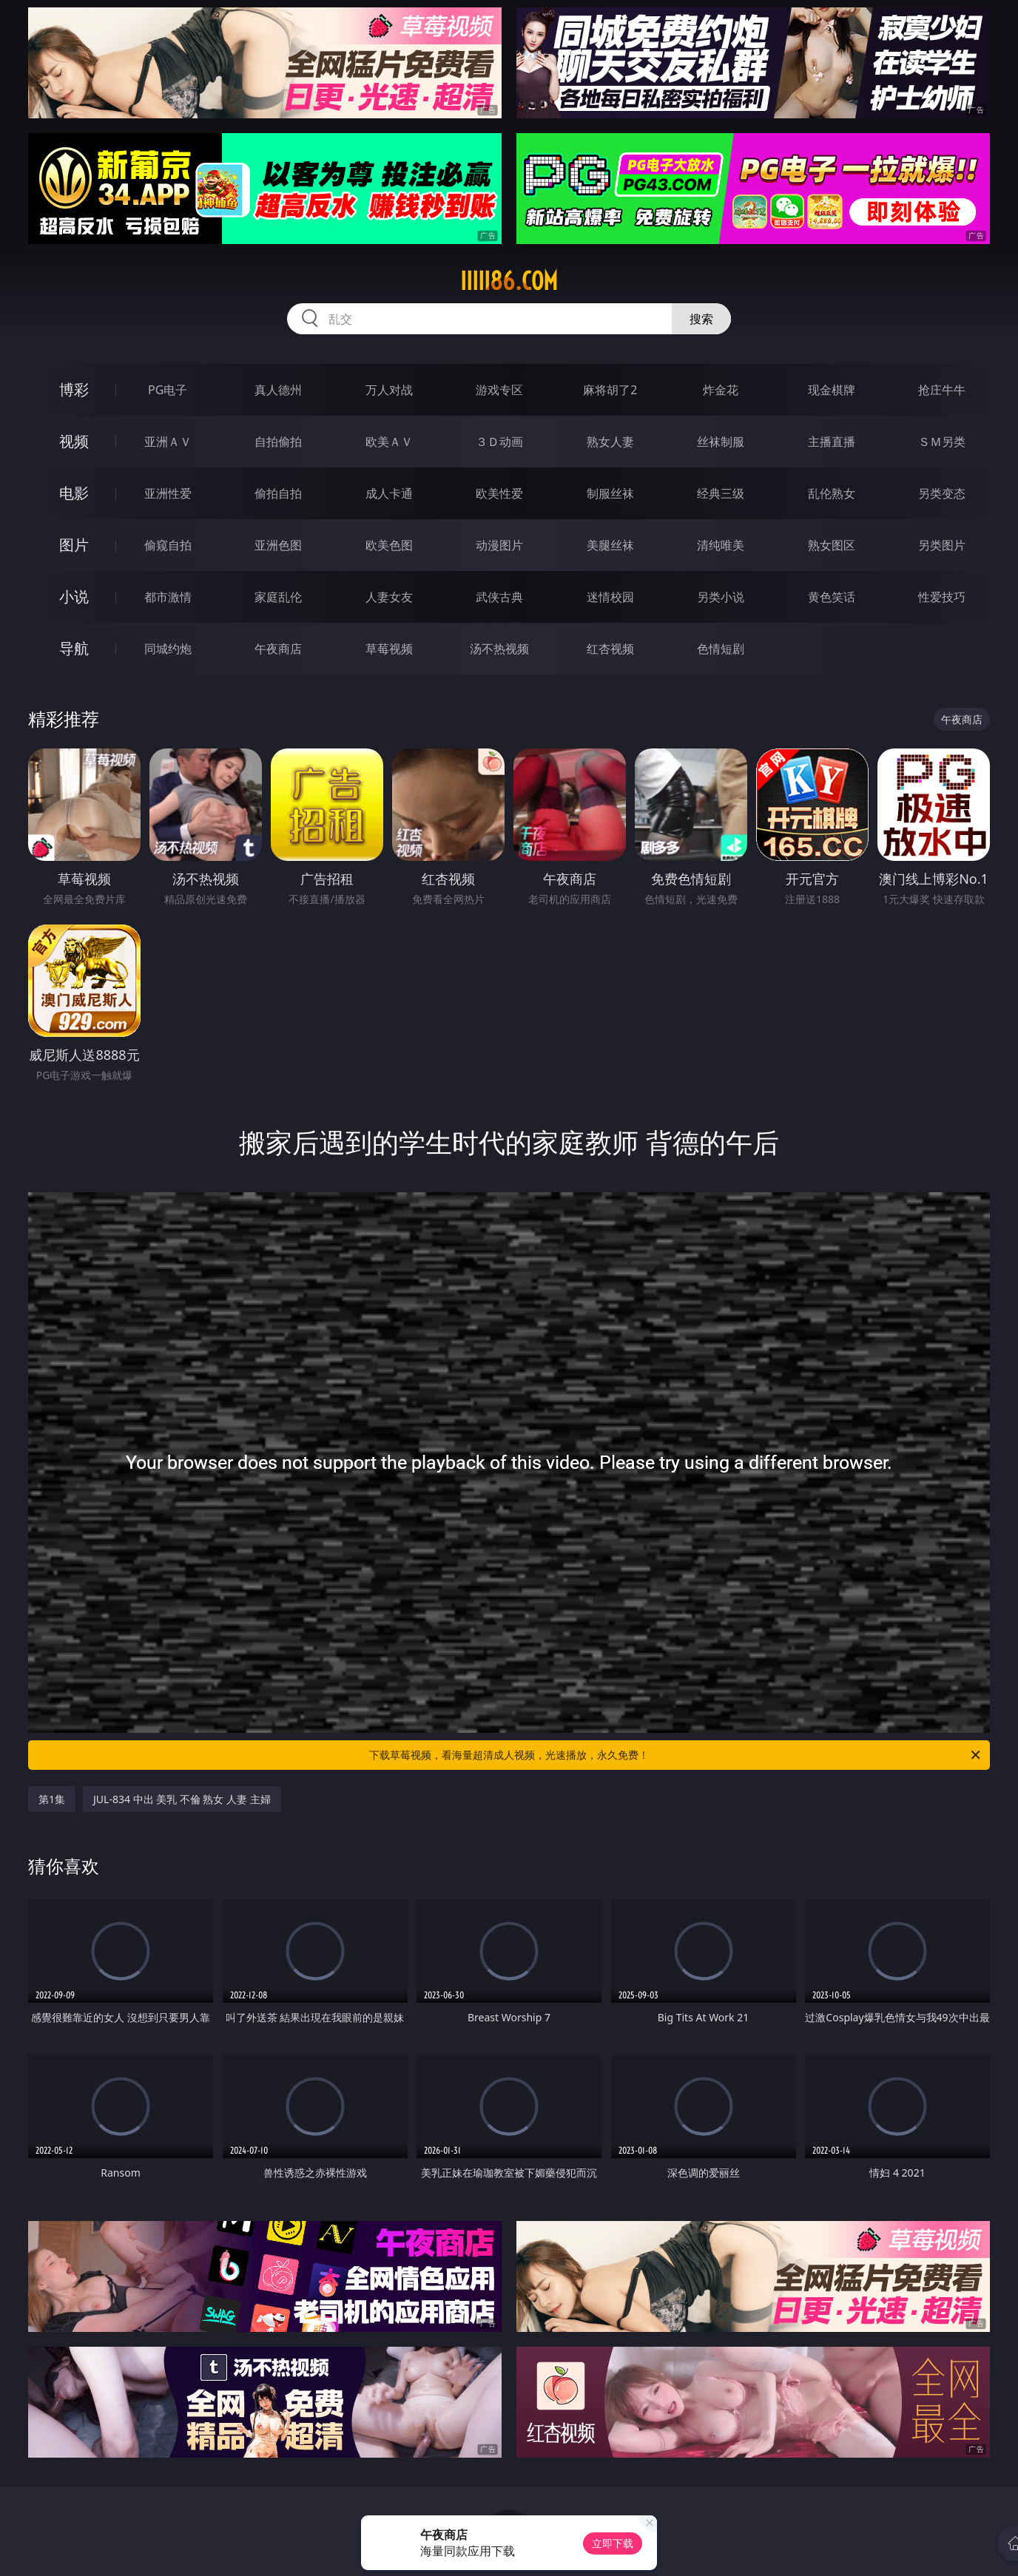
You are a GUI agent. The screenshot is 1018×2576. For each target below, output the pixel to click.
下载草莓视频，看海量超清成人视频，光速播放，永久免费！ (675, 1755)
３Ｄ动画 (499, 441)
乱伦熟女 (831, 493)
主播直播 (831, 441)
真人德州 (278, 390)
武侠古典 (499, 597)
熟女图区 (831, 545)
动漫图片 (499, 545)
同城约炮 (168, 648)
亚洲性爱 (168, 493)
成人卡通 (389, 493)
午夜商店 (278, 648)
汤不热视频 (499, 648)
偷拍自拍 (278, 493)
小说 (74, 596)
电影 (74, 493)
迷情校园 (610, 597)
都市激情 (168, 597)
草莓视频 (389, 648)
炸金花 (720, 390)
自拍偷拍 (278, 441)
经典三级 (720, 493)
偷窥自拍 (168, 545)
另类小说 (720, 597)
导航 (74, 648)
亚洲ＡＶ (168, 441)
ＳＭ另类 (941, 441)
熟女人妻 (610, 441)
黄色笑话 (831, 597)
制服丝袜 (610, 493)
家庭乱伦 (278, 597)
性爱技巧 (941, 597)
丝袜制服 (720, 441)
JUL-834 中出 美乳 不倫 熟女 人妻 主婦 (182, 1799)
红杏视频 (610, 648)
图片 (74, 545)
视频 (74, 441)
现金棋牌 (831, 390)
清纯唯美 (720, 545)
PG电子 (167, 390)
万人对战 (389, 390)
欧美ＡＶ (389, 441)
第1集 (51, 1799)
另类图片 (941, 545)
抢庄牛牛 (941, 390)
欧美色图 (389, 545)
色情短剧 (720, 648)
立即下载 (612, 2543)
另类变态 (941, 493)
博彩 (74, 389)
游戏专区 (499, 390)
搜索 (701, 319)
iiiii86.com (509, 281)
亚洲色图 (278, 545)
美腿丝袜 (610, 545)
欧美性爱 (499, 493)
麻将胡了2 (610, 390)
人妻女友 (389, 597)
